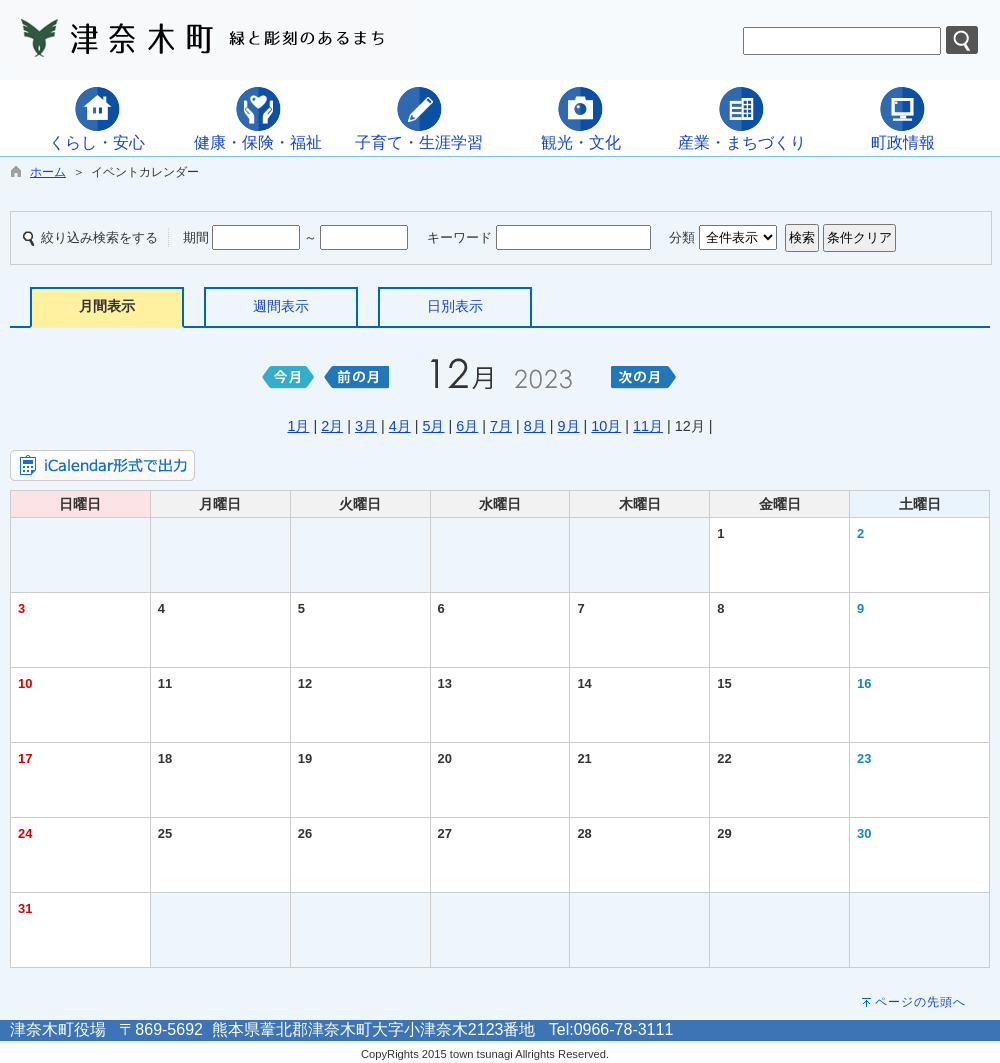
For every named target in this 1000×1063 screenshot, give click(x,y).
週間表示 (281, 306)
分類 (682, 237)
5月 (433, 426)
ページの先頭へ (920, 1002)
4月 (400, 426)
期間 (196, 237)
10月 (606, 426)
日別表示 (455, 306)
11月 (648, 426)
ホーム (48, 172)
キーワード (459, 237)
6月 (467, 426)
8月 (535, 426)
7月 (501, 426)
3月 (366, 426)
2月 (332, 426)
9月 (569, 426)
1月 (298, 426)
